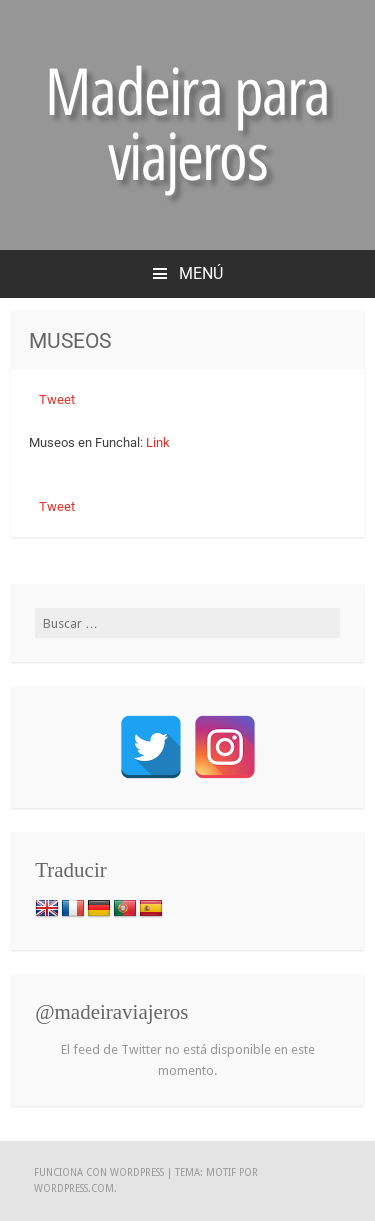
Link (156, 442)
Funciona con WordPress (99, 1172)
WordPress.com (74, 1188)
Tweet (57, 399)
